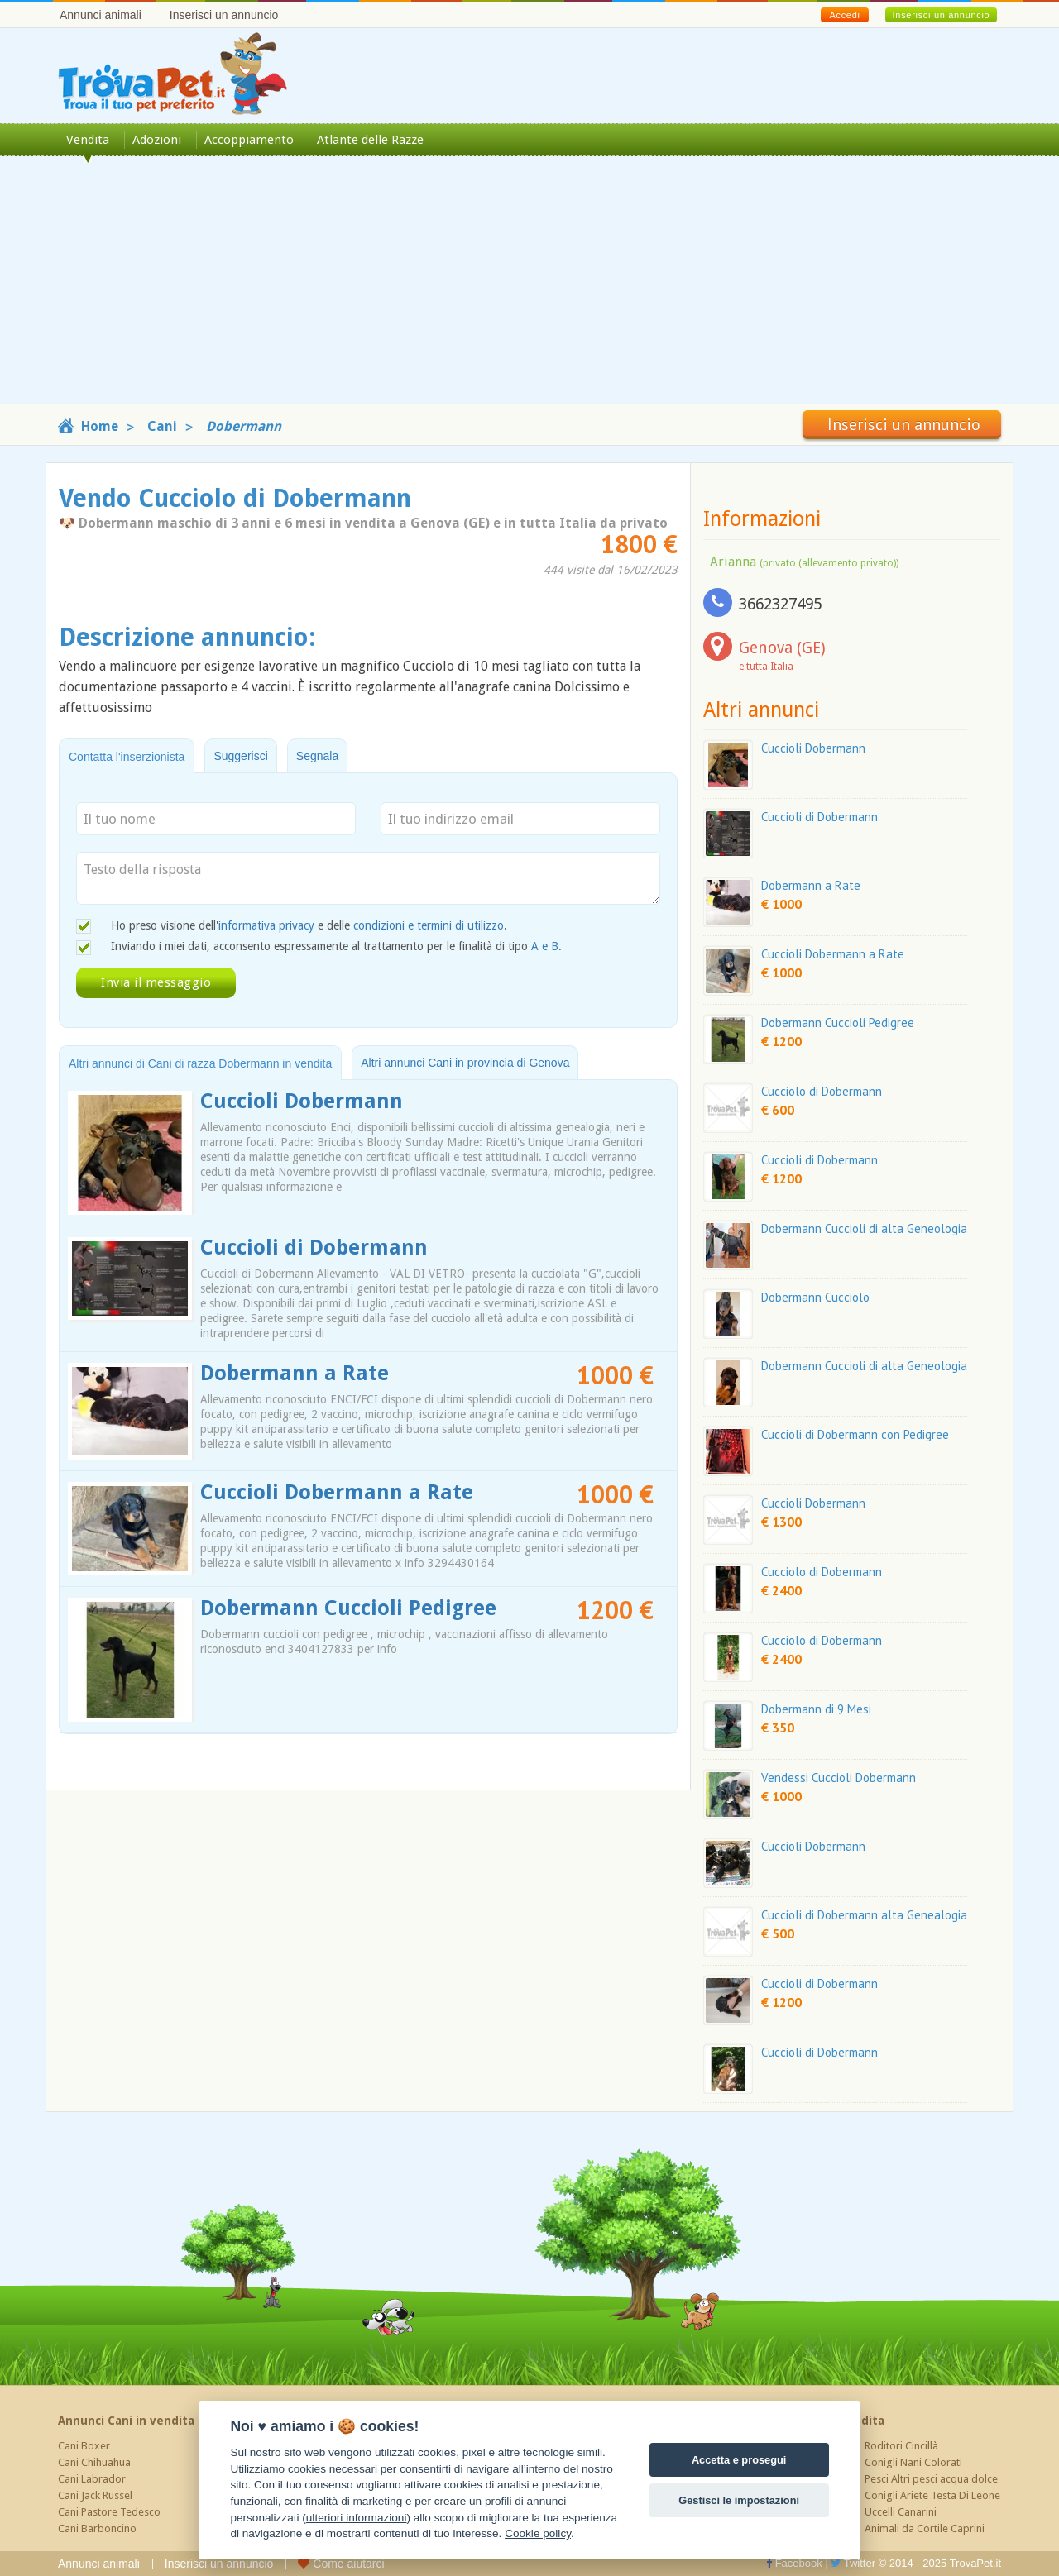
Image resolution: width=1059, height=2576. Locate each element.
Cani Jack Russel (95, 2495)
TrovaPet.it (975, 2563)
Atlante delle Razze (370, 139)
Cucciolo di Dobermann (821, 1091)
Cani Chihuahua (94, 2462)
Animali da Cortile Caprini (925, 2528)
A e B (544, 946)
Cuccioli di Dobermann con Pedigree (855, 1434)
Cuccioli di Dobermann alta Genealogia (864, 1915)
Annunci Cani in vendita (126, 2420)
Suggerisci (240, 755)
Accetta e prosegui (739, 2460)
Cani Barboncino (97, 2528)
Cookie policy (538, 2533)
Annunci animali (100, 15)
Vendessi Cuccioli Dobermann (838, 1777)
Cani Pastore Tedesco (109, 2512)
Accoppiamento (249, 139)
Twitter (853, 2563)
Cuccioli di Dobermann (314, 1247)
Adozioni (156, 139)
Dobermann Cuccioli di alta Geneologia (864, 1228)
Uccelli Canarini (901, 2512)
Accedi (844, 15)
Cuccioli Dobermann (301, 1101)
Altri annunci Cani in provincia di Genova (465, 1062)
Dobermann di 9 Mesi (816, 1709)
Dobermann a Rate (294, 1373)
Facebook (794, 2563)
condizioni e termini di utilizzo (428, 925)
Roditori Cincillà (901, 2446)
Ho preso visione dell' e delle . (309, 925)
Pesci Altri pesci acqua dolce (931, 2479)
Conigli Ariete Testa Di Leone (932, 2495)
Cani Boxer (84, 2446)
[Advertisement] (529, 288)
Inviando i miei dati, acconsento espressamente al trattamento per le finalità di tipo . (336, 946)
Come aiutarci (341, 2563)
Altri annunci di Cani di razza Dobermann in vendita (200, 1063)
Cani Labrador (92, 2479)
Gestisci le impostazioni (738, 2500)
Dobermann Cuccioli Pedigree (348, 1608)
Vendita (87, 139)
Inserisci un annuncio (224, 15)
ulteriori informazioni (356, 2517)
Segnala (317, 755)
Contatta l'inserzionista (126, 756)
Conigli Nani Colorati (913, 2462)
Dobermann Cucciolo (815, 1297)
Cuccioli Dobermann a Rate (336, 1492)
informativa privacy (266, 925)
